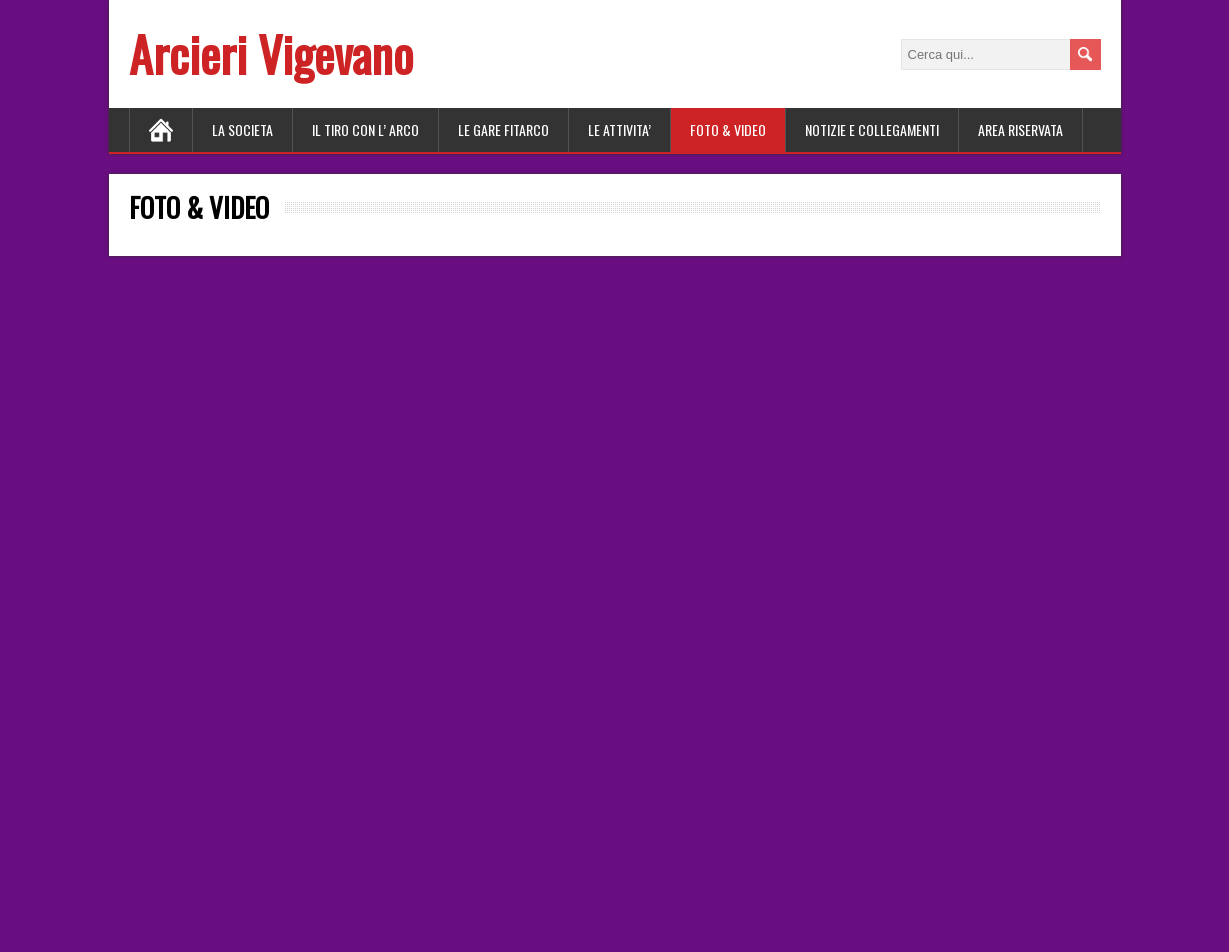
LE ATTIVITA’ (619, 129)
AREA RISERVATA (1020, 129)
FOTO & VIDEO (728, 129)
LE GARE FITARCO (503, 129)
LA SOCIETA (242, 129)
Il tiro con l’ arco (365, 129)
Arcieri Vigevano (271, 53)
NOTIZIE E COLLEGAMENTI (872, 129)
